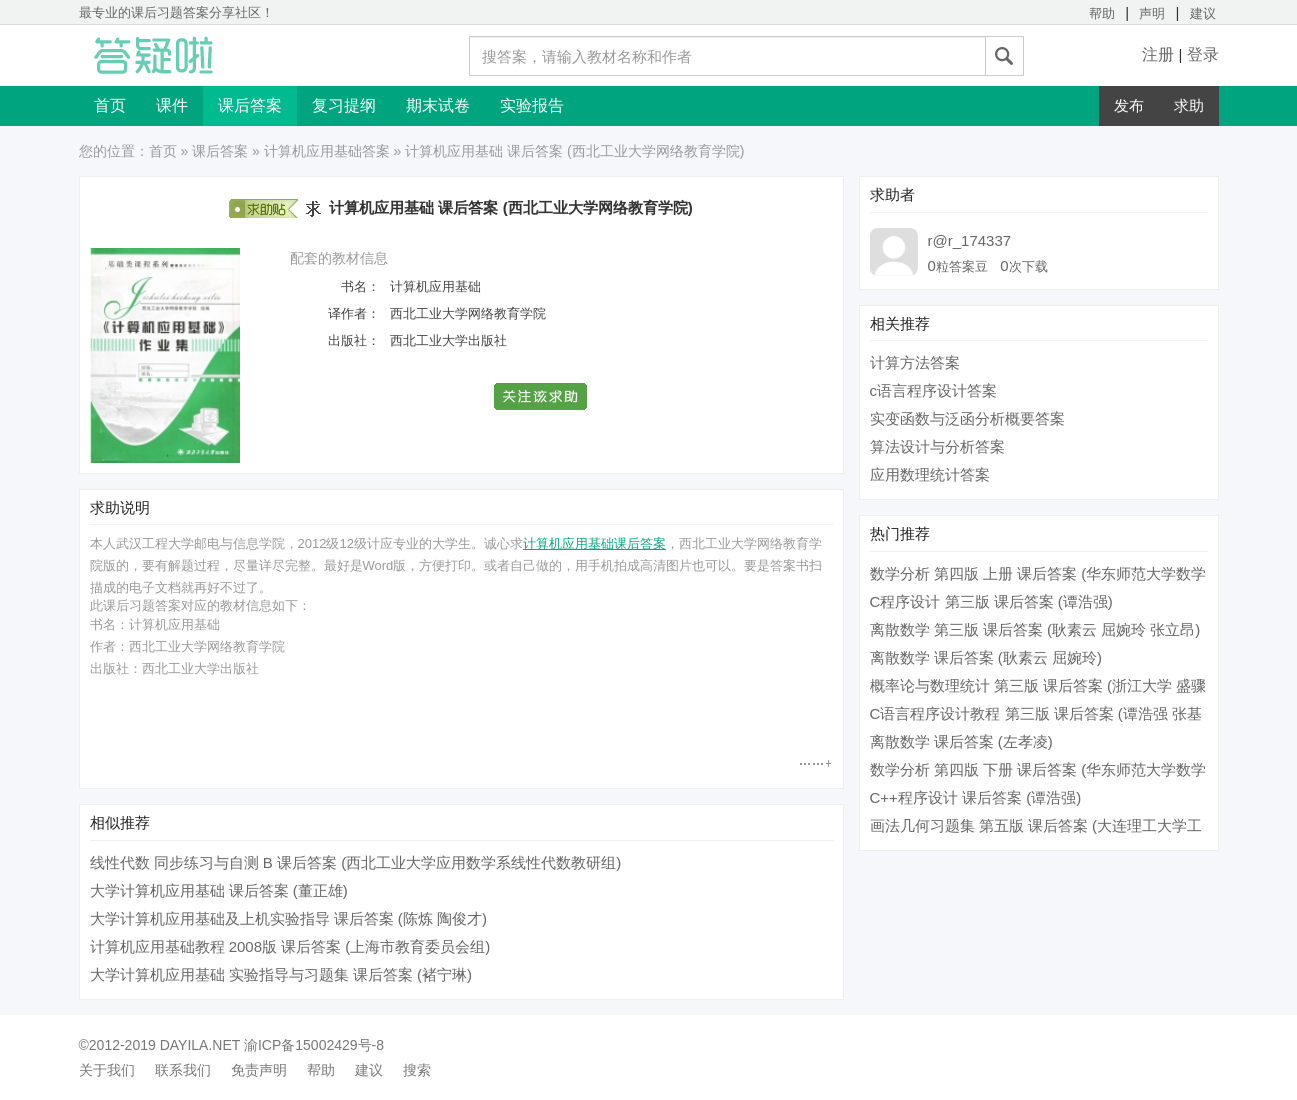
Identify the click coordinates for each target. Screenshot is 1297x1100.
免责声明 (259, 1070)
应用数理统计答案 (930, 474)
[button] (541, 396)
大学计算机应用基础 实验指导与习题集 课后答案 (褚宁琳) (281, 974)
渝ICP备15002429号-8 (314, 1045)
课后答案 (250, 105)
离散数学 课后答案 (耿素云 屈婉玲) (986, 657)
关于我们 (107, 1070)
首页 (110, 105)
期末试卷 (438, 105)
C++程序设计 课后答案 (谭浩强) (976, 797)
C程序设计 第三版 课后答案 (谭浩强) (991, 601)
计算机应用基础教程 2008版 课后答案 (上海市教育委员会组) (290, 946)
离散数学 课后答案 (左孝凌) (961, 741)
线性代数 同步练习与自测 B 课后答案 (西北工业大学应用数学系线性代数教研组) (356, 862)
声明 (1152, 13)
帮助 (1102, 13)
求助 (1189, 105)
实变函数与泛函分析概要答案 (967, 418)
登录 (1203, 54)
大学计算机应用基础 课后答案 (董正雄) (219, 890)
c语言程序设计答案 (934, 390)
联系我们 (183, 1070)
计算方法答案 (915, 362)
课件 (172, 105)
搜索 (417, 1070)
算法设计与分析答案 (937, 446)
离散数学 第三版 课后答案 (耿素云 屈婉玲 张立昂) (1035, 629)
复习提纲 (344, 105)
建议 (1203, 13)
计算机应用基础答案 (327, 151)
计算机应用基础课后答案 (594, 543)
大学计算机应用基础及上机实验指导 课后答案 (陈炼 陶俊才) (289, 918)
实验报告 (532, 105)
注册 (1158, 54)
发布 (1129, 105)
